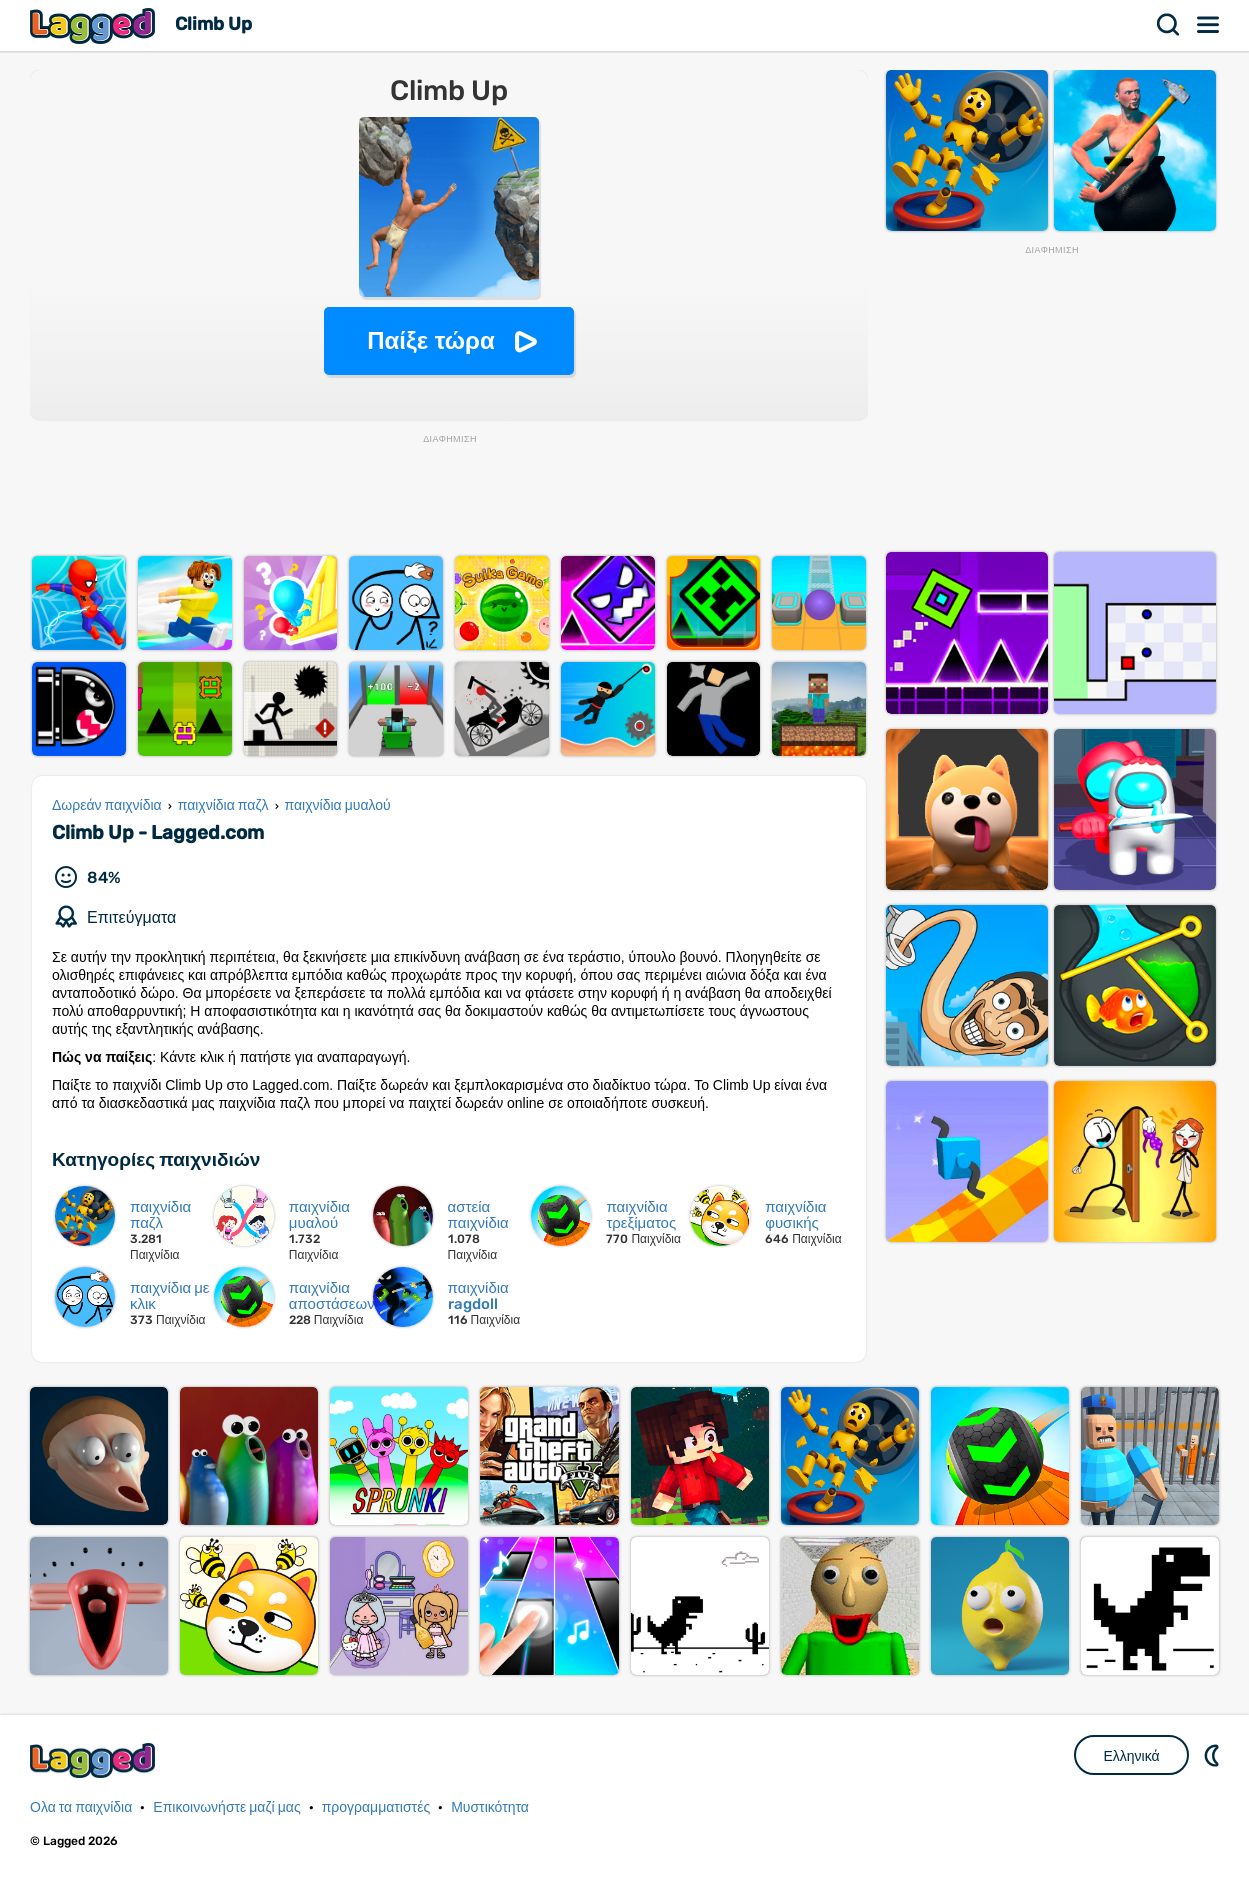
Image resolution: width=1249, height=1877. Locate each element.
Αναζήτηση (1169, 25)
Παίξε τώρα (430, 340)
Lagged (95, 25)
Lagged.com (95, 1760)
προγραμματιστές (376, 1807)
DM (1214, 1755)
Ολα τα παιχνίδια (81, 1807)
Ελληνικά (1131, 1756)
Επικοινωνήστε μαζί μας (226, 1807)
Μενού (1209, 25)
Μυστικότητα (490, 1807)
